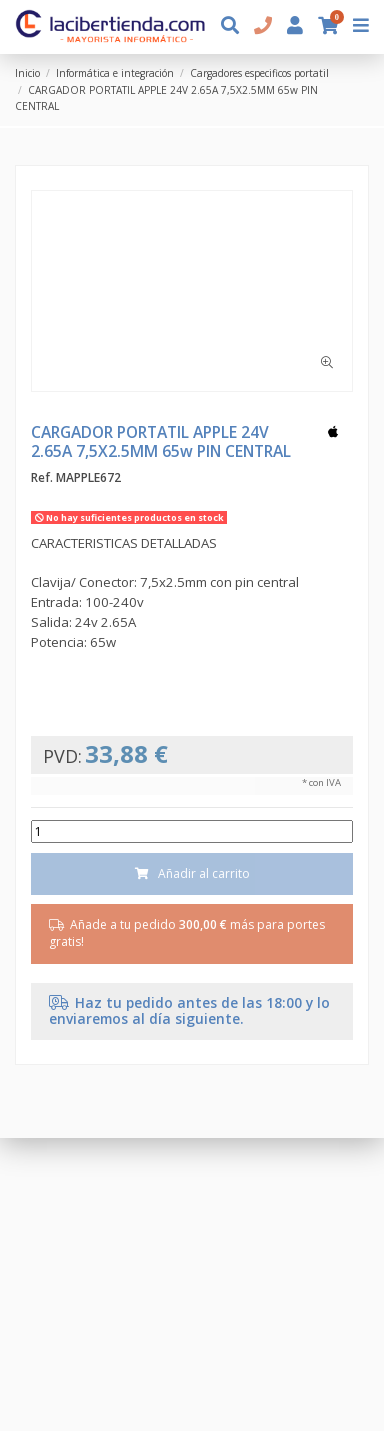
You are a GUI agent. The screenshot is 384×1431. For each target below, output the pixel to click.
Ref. (42, 478)
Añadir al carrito (192, 873)
